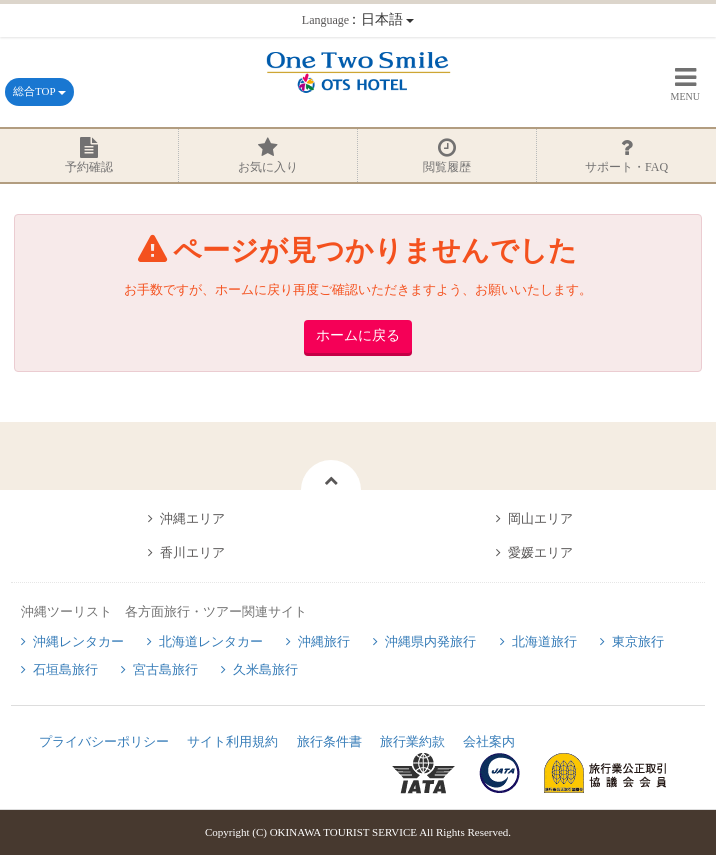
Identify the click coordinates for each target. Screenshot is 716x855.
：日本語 (358, 19)
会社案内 (489, 741)
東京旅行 (638, 641)
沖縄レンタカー (78, 641)
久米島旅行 (265, 669)
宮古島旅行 (165, 669)
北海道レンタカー (211, 641)
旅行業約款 (412, 741)
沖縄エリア (192, 518)
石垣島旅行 (65, 669)
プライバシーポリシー (104, 741)
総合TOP (39, 91)
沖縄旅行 (324, 641)
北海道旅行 (544, 641)
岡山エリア (540, 518)
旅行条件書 (329, 741)
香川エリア (192, 552)
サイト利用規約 (232, 741)
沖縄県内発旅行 (430, 641)
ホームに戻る (358, 335)
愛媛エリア (540, 552)
